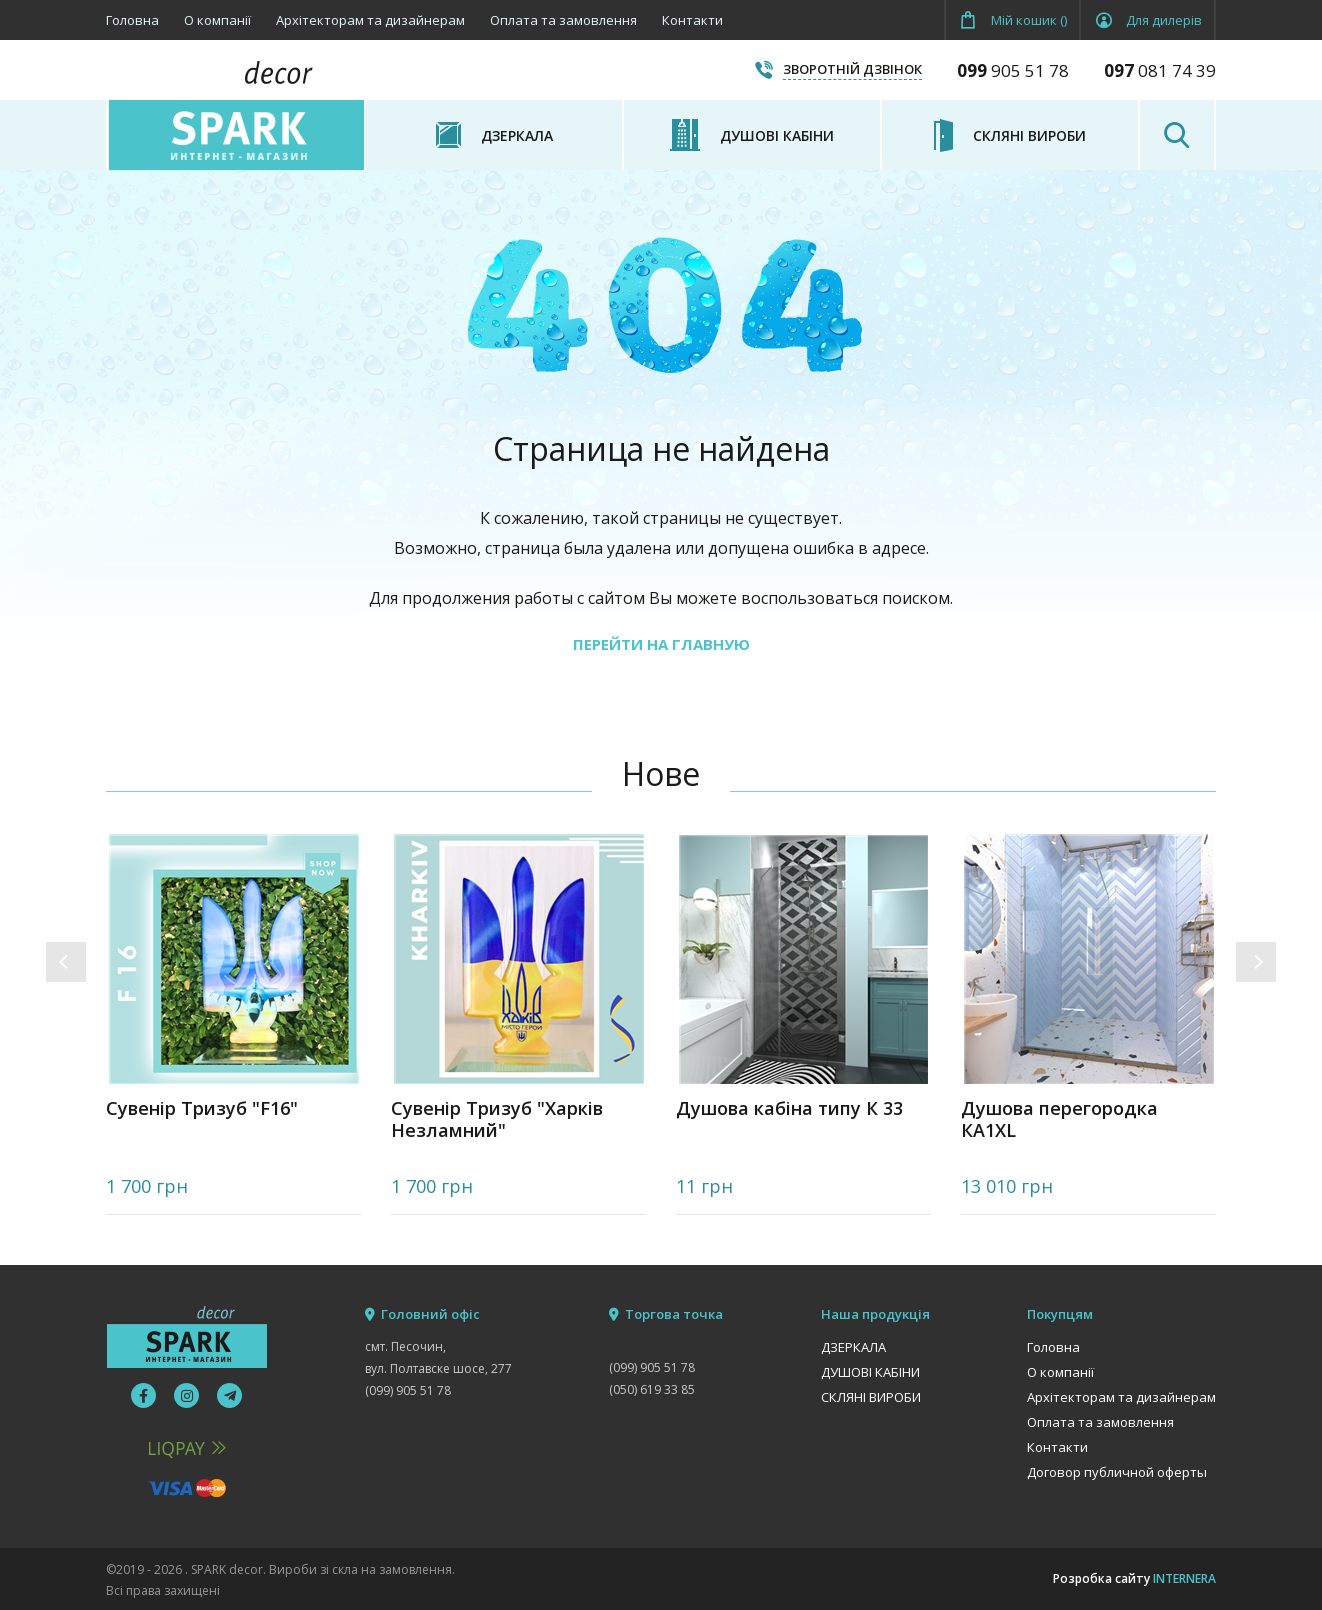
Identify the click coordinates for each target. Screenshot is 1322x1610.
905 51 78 (1013, 70)
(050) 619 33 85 (652, 1389)
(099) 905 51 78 (408, 1390)
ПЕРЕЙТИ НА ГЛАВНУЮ (661, 644)
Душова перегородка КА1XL (1059, 1119)
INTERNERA (1184, 1578)
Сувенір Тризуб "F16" (202, 1108)
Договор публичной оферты (1117, 1472)
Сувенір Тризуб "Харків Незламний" (497, 1119)
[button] (66, 962)
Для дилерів (1164, 20)
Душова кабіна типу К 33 (789, 1108)
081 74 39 (1160, 70)
